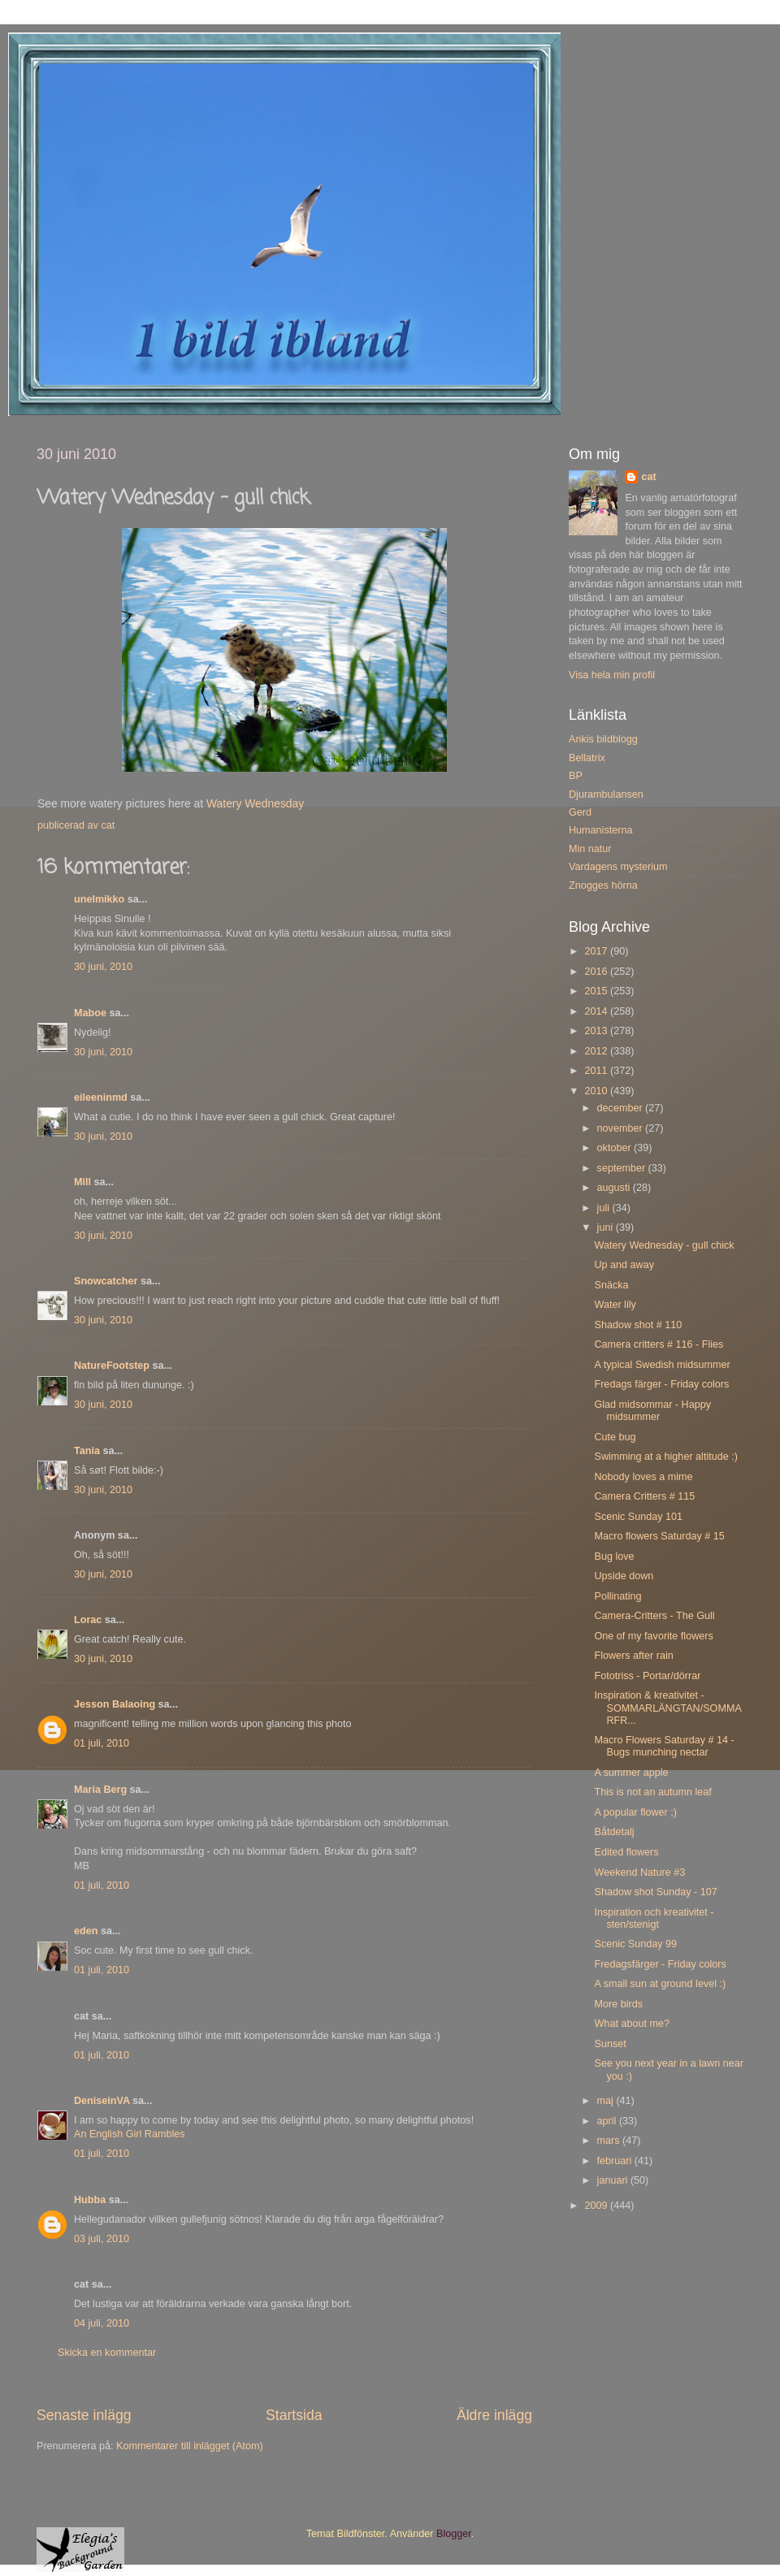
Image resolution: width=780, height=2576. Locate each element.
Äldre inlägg (494, 2415)
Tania (87, 1451)
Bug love (614, 1556)
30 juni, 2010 (103, 966)
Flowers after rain (633, 1655)
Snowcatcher (105, 1281)
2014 (597, 1011)
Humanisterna (600, 830)
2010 (597, 1091)
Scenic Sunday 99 (635, 1944)
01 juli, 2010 (101, 1743)
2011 (597, 1070)
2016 (597, 971)
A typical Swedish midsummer (662, 1364)
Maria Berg (100, 1789)
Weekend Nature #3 (639, 1872)
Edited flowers (626, 1852)
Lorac (88, 1620)
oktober (616, 1148)
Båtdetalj (614, 1832)
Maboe (90, 1013)
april (608, 2121)
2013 (597, 1031)
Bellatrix (587, 758)
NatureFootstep (112, 1365)
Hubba (90, 2200)
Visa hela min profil (612, 675)
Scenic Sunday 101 (638, 1516)
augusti (615, 1187)
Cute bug (614, 1437)
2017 (597, 951)
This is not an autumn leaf (652, 1792)
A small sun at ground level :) (660, 1983)
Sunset (610, 2044)
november (621, 1128)
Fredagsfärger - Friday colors (660, 1964)
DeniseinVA (102, 2100)
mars (609, 2140)
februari (616, 2161)
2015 (597, 991)
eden (86, 1931)
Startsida (294, 2415)
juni (606, 1227)
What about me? (631, 2023)
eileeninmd (101, 1097)
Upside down (623, 1576)
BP (576, 775)
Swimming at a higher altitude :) (665, 1456)
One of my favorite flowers (653, 1636)
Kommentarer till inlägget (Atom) (189, 2446)
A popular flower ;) (635, 1812)
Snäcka (611, 1285)
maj (607, 2100)
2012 (597, 1051)
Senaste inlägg (84, 2415)
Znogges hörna (603, 885)
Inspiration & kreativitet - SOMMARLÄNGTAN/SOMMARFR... (667, 1707)
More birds (618, 2004)
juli (605, 1208)
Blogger (453, 2533)
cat (648, 477)
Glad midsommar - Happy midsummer (652, 1410)
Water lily (614, 1304)
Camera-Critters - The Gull (654, 1615)
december (621, 1108)
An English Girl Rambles (129, 2134)
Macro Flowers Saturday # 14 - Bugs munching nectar (664, 1746)
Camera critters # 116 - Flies (658, 1344)
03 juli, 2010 (101, 2239)
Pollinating (617, 1596)
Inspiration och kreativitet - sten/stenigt (653, 1918)
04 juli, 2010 (101, 2323)
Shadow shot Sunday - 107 (655, 1892)
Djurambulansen (606, 794)
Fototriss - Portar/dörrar (647, 1676)
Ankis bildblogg (603, 739)
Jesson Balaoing (114, 1704)
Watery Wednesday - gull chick (664, 1245)
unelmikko (99, 899)
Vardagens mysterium (618, 866)
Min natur (590, 849)
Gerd (580, 812)
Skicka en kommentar (107, 2352)
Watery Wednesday (255, 803)
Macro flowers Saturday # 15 (659, 1536)
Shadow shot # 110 (638, 1325)
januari (613, 2180)
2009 (597, 2205)
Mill (82, 1182)
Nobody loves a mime (643, 1477)
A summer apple (631, 1772)
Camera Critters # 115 (644, 1496)
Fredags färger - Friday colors (661, 1384)
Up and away (624, 1265)
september (622, 1168)
